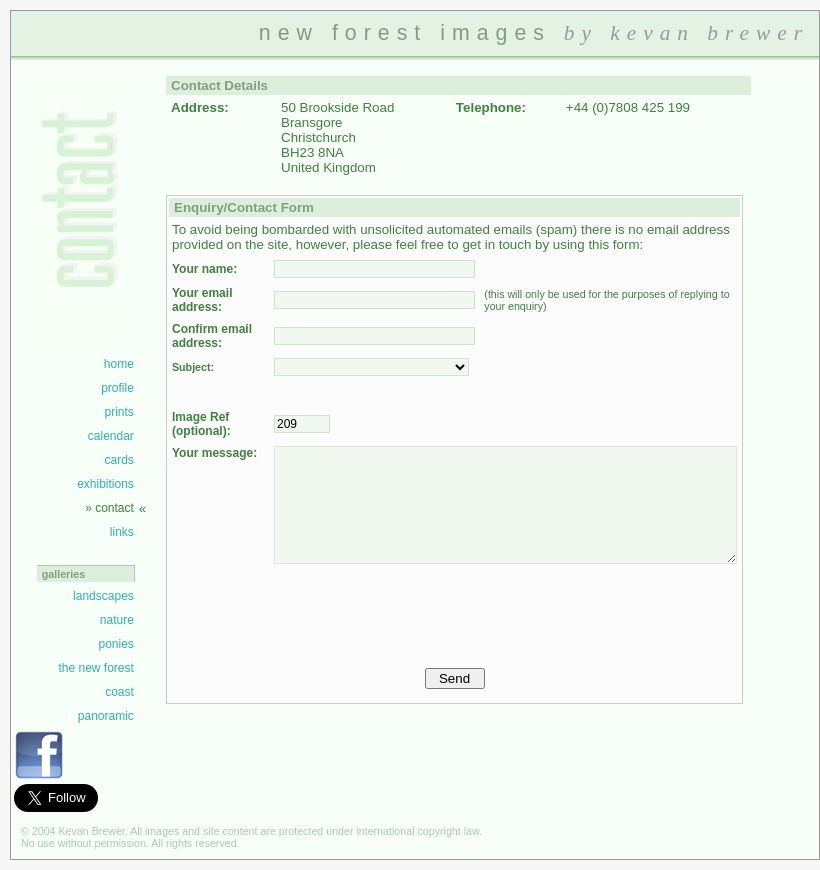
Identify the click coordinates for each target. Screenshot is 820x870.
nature (117, 620)
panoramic (106, 716)
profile (117, 388)
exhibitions (105, 484)
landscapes (103, 596)
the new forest (95, 668)
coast (119, 692)
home (119, 364)
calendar (111, 436)
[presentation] (426, 611)
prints (118, 412)
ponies (115, 644)
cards (118, 460)
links (122, 532)
